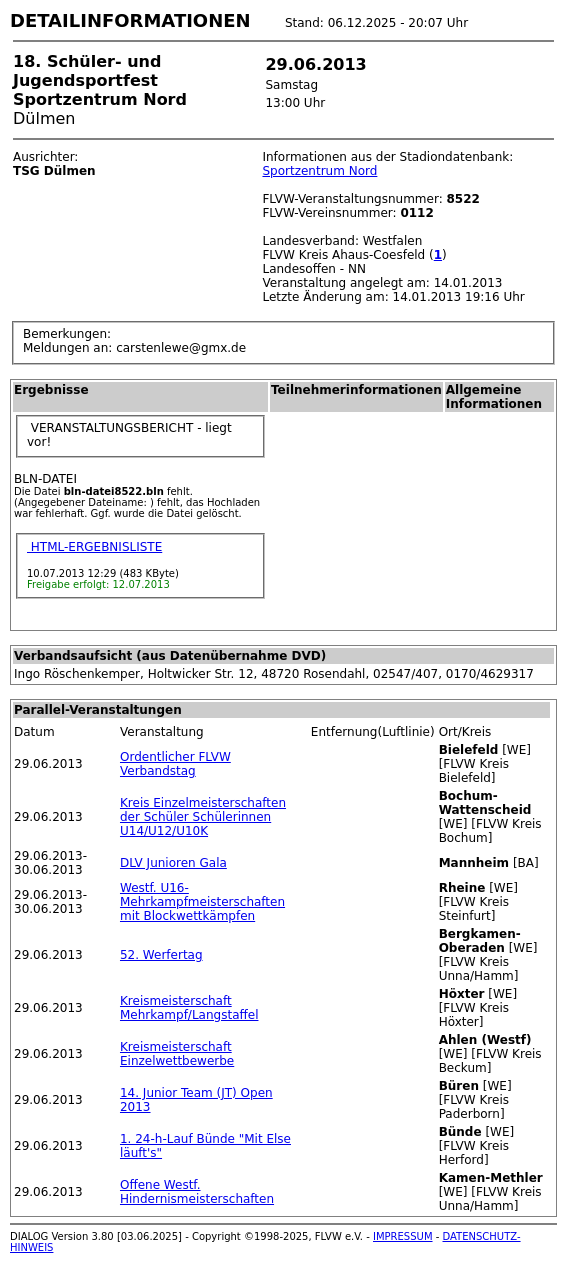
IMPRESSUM (403, 1236)
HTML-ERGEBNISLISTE (94, 547)
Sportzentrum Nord (319, 171)
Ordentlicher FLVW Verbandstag (175, 764)
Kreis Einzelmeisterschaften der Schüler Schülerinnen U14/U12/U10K (203, 817)
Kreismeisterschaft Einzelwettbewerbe (177, 1054)
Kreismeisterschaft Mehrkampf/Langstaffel (189, 1008)
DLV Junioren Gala (173, 863)
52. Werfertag (161, 955)
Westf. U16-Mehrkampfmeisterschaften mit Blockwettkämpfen (202, 902)
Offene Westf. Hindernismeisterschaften (197, 1192)
